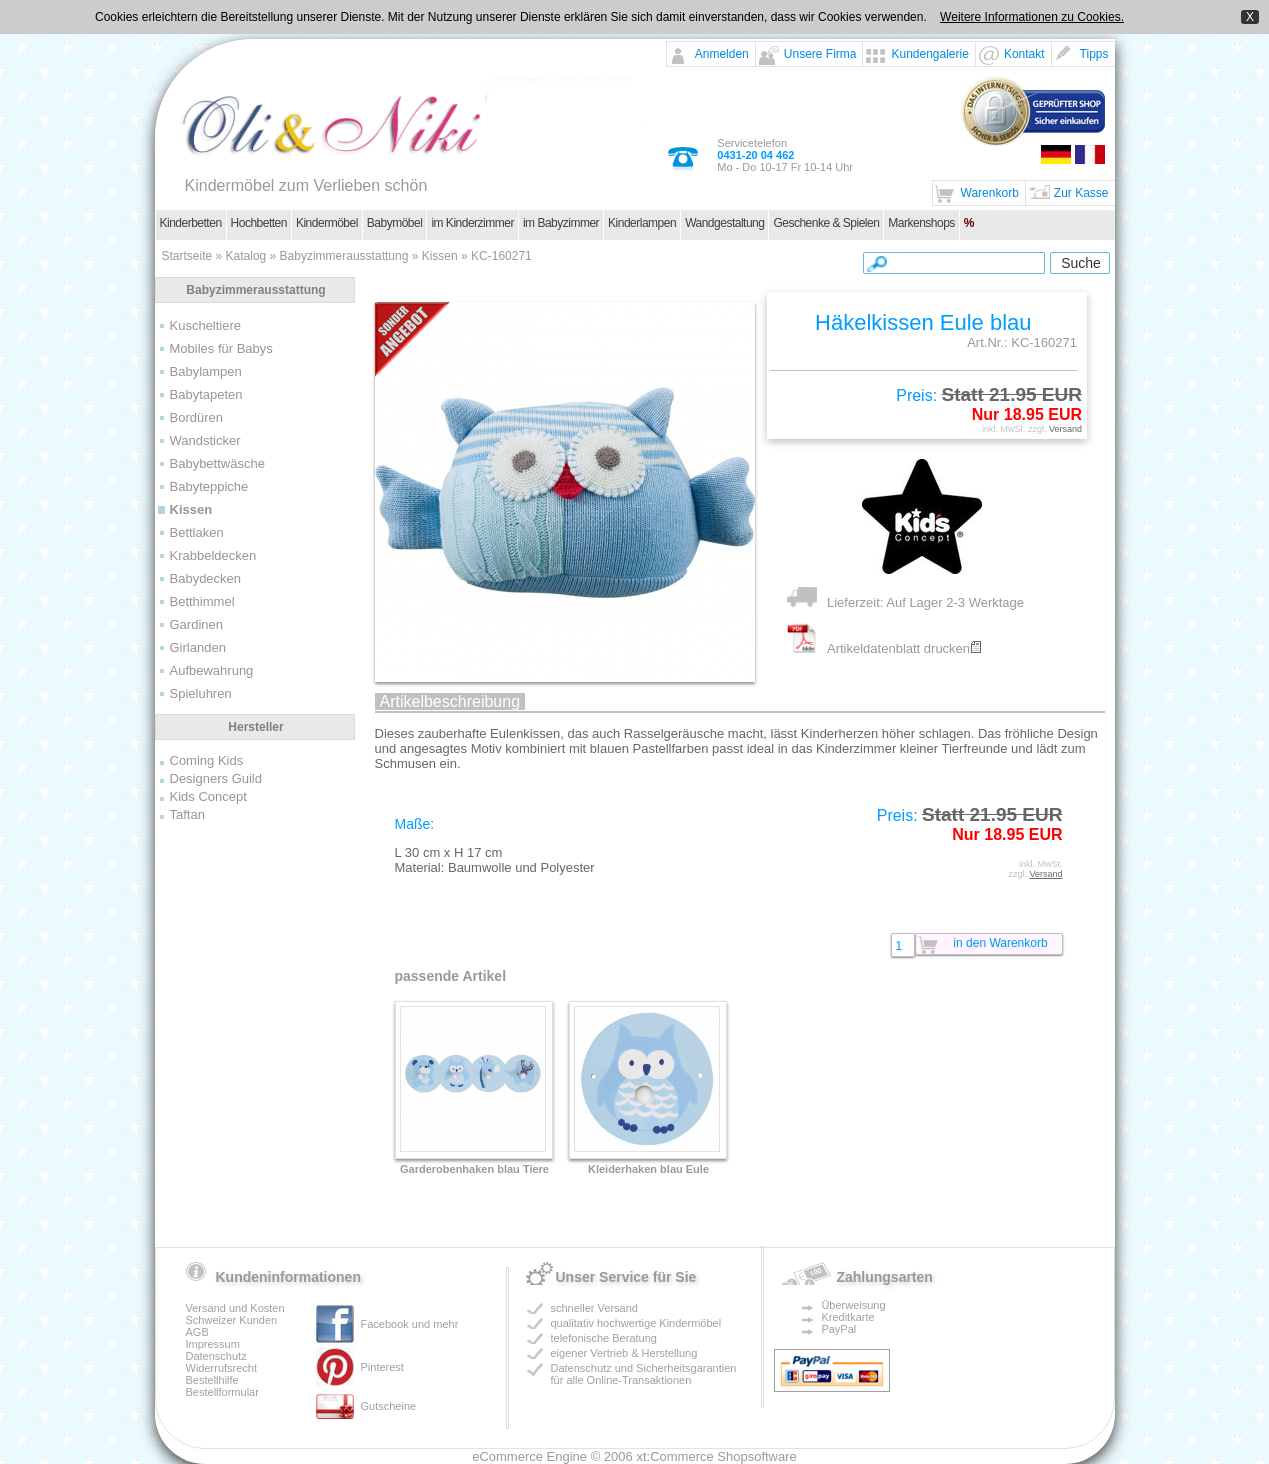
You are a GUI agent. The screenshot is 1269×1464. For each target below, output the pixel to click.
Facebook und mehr (410, 1324)
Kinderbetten (191, 223)
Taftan (187, 814)
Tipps (1094, 54)
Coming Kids (207, 760)
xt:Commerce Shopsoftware (716, 1456)
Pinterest (382, 1367)
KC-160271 (501, 256)
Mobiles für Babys (221, 348)
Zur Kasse (1081, 193)
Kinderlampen (642, 223)
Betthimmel (202, 601)
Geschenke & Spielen (826, 223)
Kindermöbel (327, 223)
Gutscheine (389, 1406)
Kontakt (1024, 54)
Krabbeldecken (213, 555)
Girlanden (198, 647)
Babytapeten (206, 394)
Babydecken (206, 578)
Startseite (187, 256)
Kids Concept (208, 796)
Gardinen (196, 624)
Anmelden (722, 54)
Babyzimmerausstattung (344, 256)
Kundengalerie (929, 54)
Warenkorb (990, 193)
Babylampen (206, 371)
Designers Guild (216, 778)
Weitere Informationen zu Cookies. (1032, 17)
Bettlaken (197, 532)
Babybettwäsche (217, 463)
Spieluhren (201, 693)
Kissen (440, 256)
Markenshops (921, 223)
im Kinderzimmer (472, 223)
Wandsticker (205, 440)
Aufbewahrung (212, 670)
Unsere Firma (820, 54)
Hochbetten (259, 223)
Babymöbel (395, 223)
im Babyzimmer (561, 223)
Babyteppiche (209, 486)
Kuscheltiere (206, 325)
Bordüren (196, 417)
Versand (1065, 429)
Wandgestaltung (724, 223)
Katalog (246, 256)
